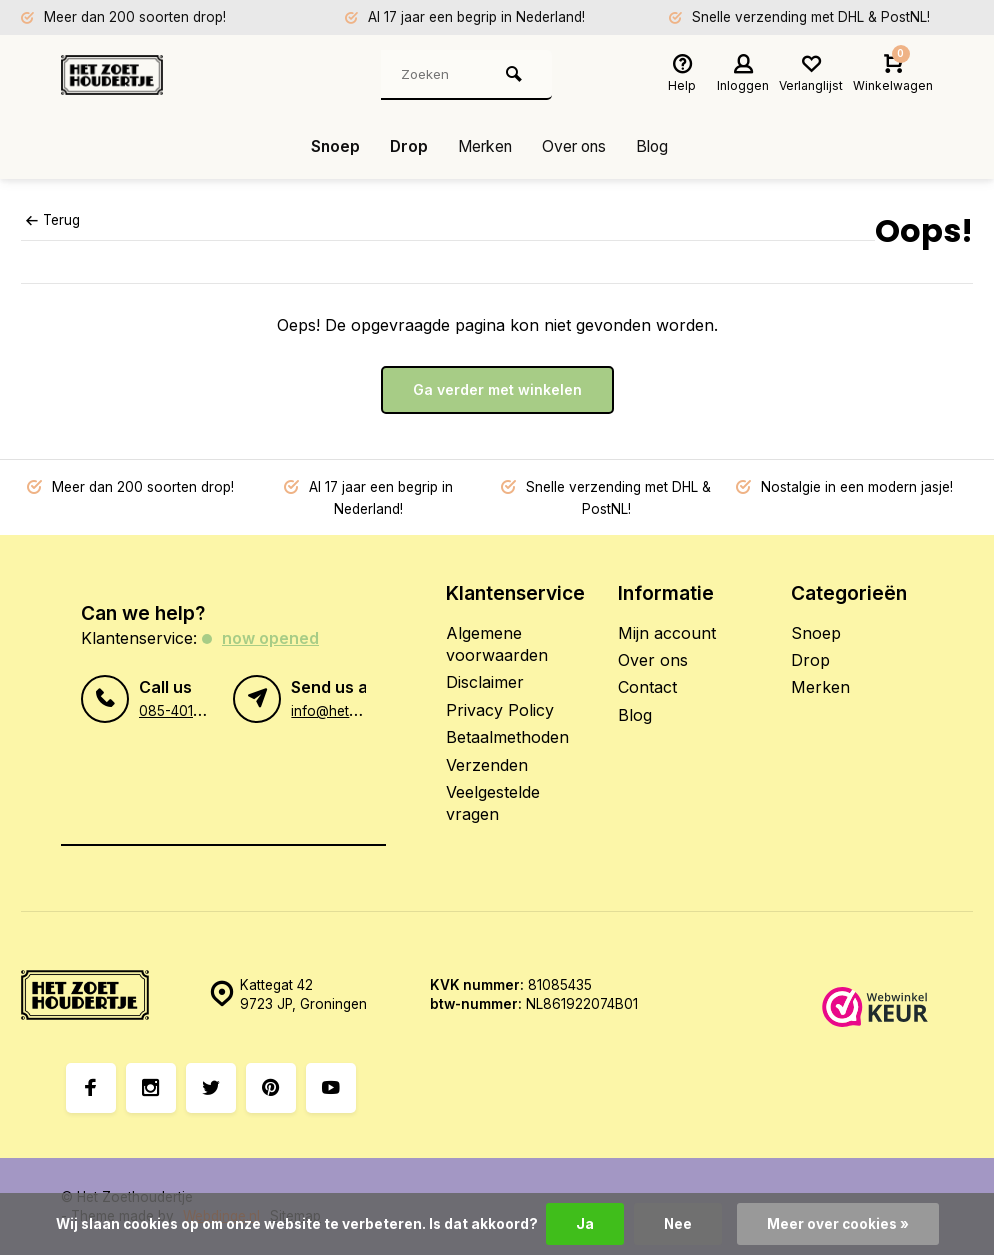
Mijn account (667, 633)
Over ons (577, 147)
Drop (403, 147)
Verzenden (487, 765)
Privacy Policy (500, 710)
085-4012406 (183, 710)
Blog (659, 147)
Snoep (329, 147)
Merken (482, 147)
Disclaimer (485, 682)
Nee (677, 1224)
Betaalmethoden (507, 737)
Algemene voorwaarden (497, 644)
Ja (584, 1224)
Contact (647, 687)
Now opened (270, 638)
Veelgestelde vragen (493, 803)
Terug (53, 220)
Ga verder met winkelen (497, 389)
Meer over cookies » (838, 1224)
